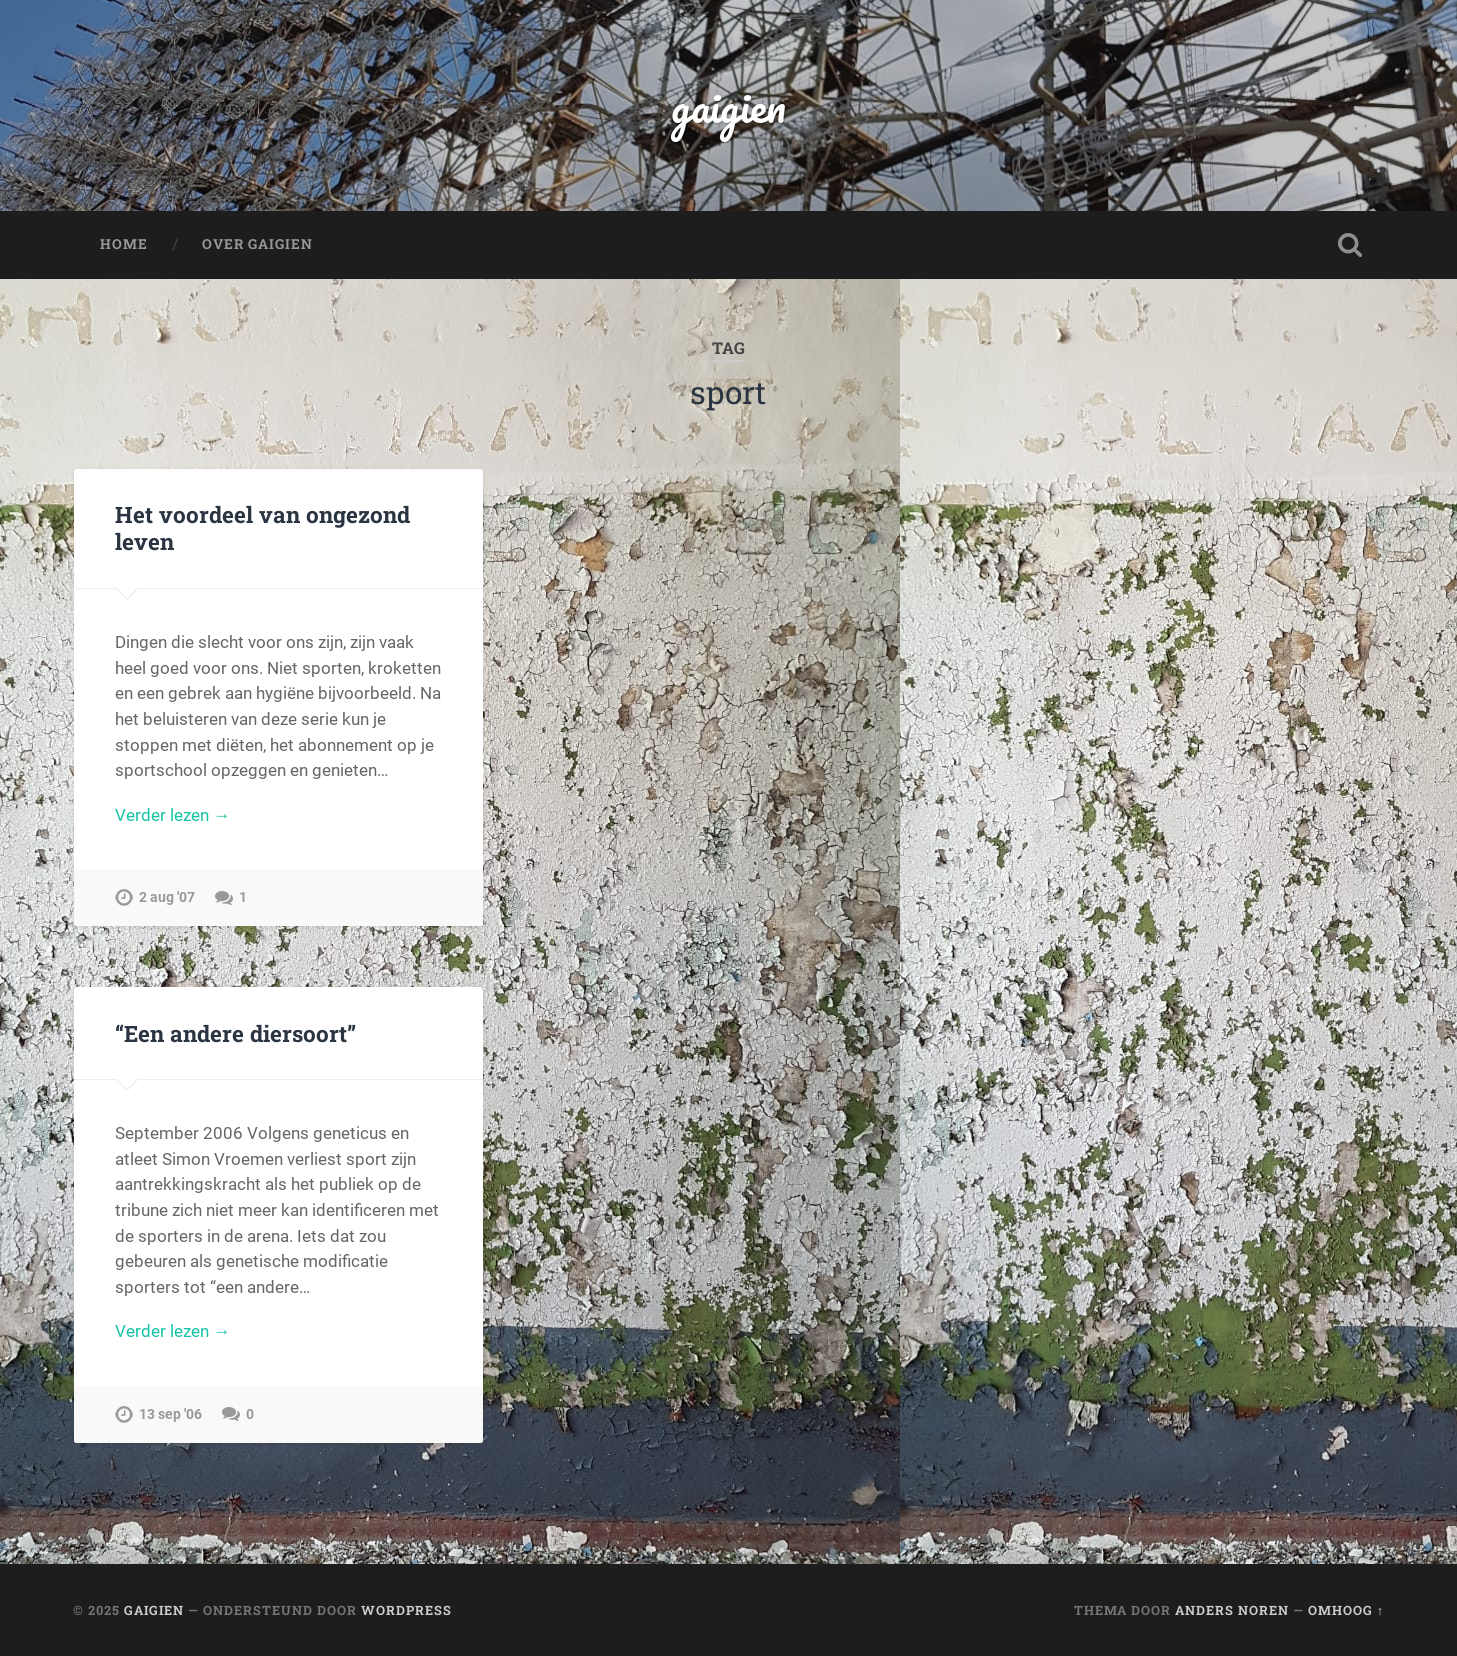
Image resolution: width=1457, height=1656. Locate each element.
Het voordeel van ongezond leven (262, 527)
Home (124, 244)
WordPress (406, 1610)
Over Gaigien (257, 244)
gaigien (728, 105)
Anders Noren (1232, 1610)
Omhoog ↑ (1346, 1610)
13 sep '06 (170, 1414)
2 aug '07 (167, 897)
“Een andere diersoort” (235, 1033)
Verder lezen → (172, 815)
